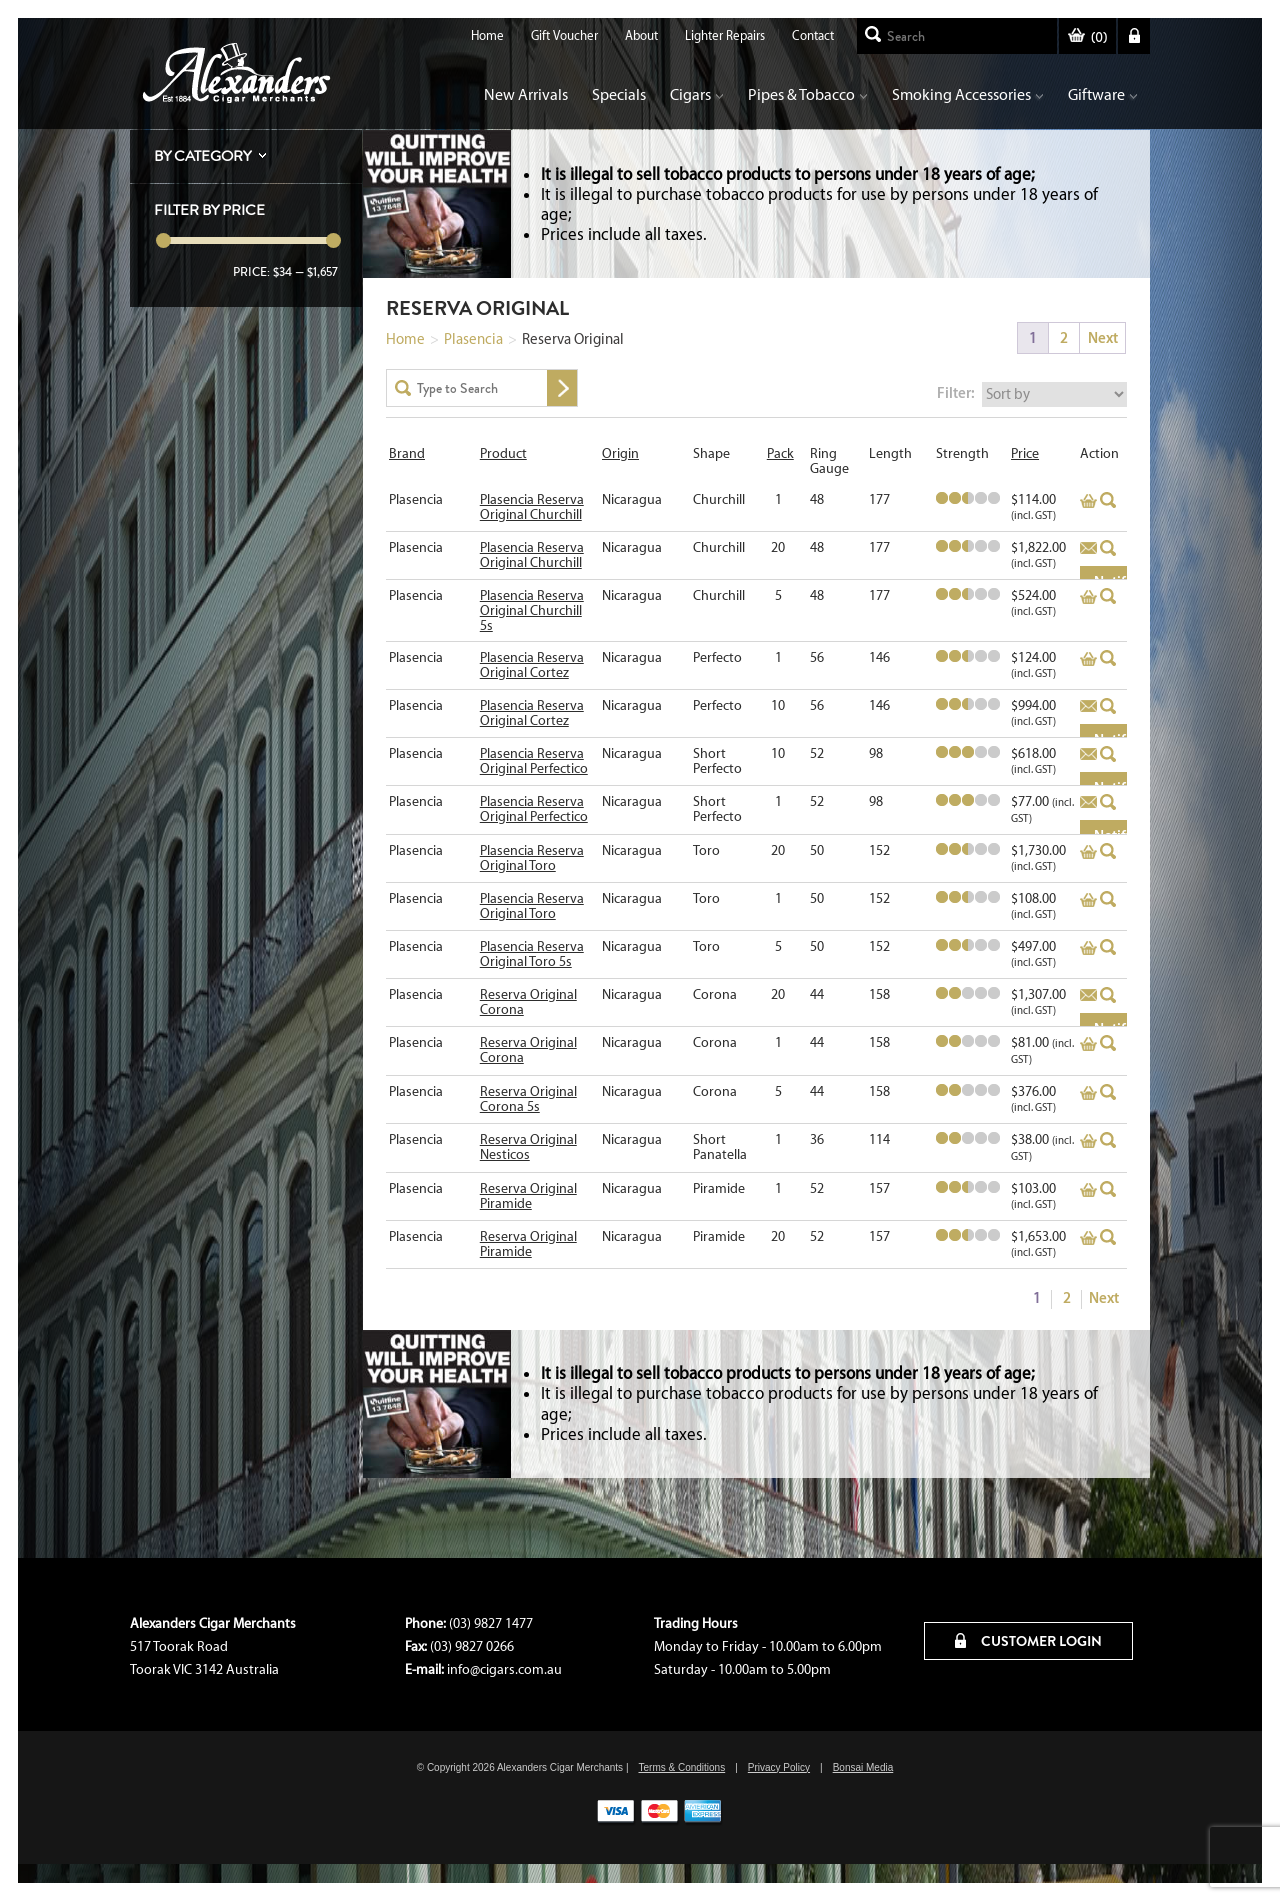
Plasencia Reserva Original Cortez (532, 665)
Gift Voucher (564, 35)
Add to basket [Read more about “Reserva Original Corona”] (1088, 996)
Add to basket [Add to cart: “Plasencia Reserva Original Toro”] (1088, 852)
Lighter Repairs (725, 35)
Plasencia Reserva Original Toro (532, 858)
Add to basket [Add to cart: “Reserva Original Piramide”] (1088, 1190)
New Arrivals (526, 94)
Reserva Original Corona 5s (528, 1099)
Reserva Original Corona (528, 1002)
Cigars (697, 94)
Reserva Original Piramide (528, 1196)
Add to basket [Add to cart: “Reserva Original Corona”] (1088, 1044)
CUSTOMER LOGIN (1028, 1641)
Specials (619, 94)
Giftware (1103, 94)
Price (1025, 453)
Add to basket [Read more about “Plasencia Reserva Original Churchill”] (1088, 549)
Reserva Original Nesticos (528, 1147)
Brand (407, 453)
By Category (202, 156)
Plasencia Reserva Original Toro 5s (532, 954)
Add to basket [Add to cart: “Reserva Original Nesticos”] (1088, 1141)
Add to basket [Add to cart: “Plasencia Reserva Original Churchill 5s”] (1088, 597)
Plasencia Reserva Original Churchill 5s (532, 610)
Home (487, 35)
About (641, 35)
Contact (813, 35)
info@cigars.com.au (504, 1669)
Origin (620, 453)
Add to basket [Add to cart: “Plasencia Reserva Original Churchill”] (1088, 501)
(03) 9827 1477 (491, 1623)
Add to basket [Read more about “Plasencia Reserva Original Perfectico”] (1088, 755)
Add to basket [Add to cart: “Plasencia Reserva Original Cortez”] (1088, 659)
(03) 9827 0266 (472, 1646)
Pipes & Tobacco (808, 94)
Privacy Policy (779, 1767)
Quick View (1108, 500)
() (1087, 37)
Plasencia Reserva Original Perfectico (534, 761)
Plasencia (473, 339)
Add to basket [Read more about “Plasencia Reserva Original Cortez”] (1088, 707)
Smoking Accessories (968, 94)
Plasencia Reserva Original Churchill (532, 507)
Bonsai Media (863, 1767)
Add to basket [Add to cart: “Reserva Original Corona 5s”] (1088, 1093)
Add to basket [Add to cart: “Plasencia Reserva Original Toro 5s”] (1088, 948)
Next (1103, 337)
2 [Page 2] (1064, 337)
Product (503, 453)
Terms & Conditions (681, 1767)
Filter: (956, 392)
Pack (780, 453)
